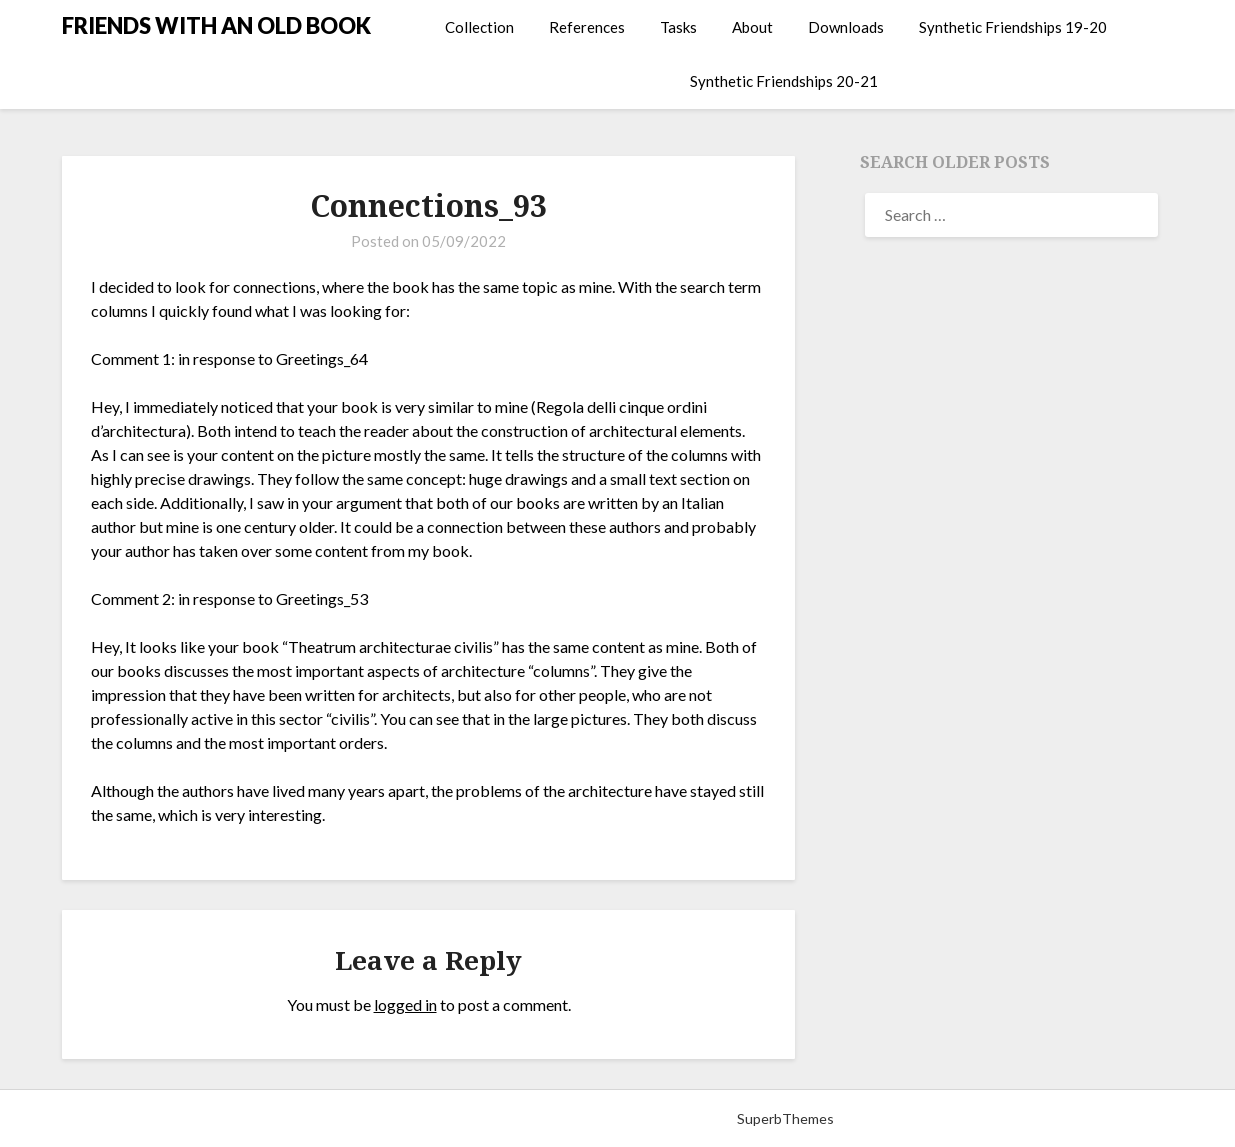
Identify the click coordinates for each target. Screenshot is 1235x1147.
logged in (405, 1004)
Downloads (846, 27)
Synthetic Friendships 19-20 (1013, 27)
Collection (479, 27)
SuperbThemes (785, 1118)
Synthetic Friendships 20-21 (784, 81)
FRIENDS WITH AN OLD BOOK (216, 25)
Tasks (678, 27)
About (752, 27)
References (587, 27)
